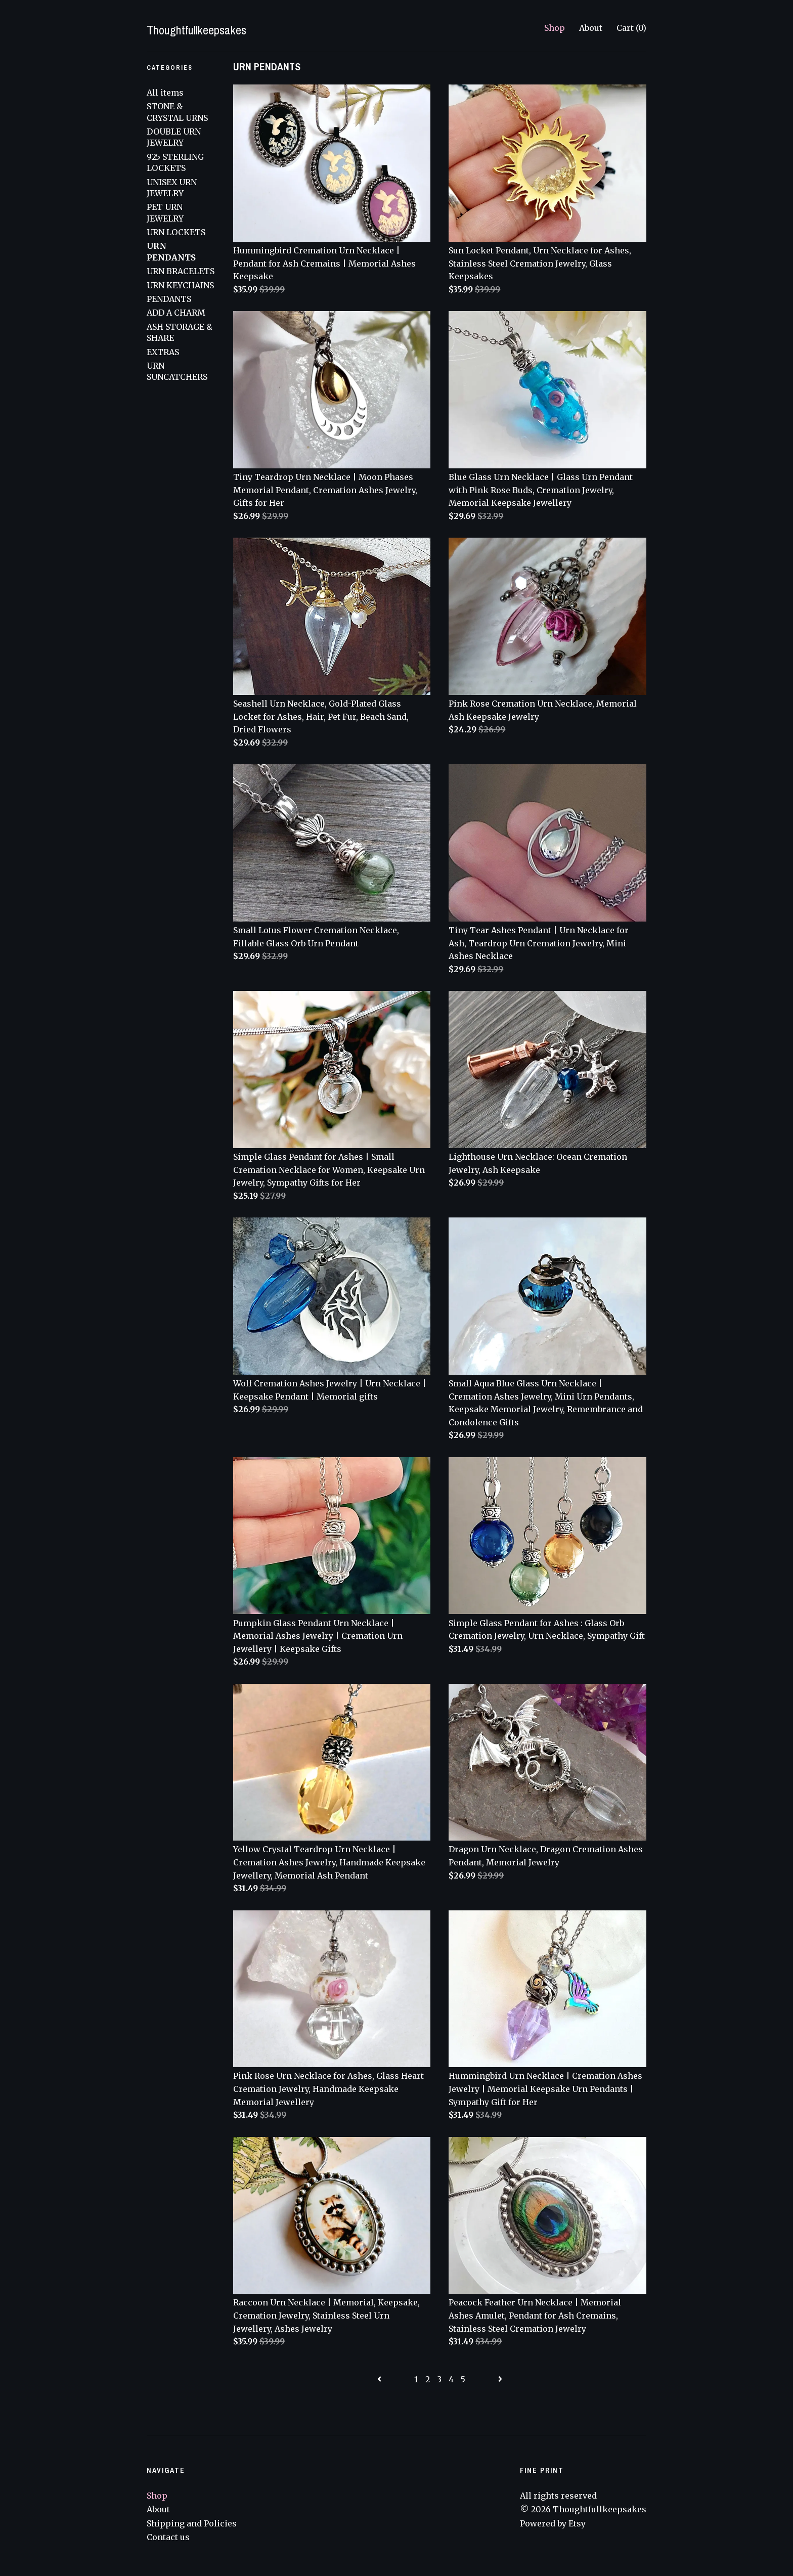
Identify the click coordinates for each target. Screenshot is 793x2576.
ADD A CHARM (176, 313)
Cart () (631, 28)
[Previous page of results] (380, 2379)
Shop (554, 28)
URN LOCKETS (176, 232)
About (590, 28)
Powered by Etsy (553, 2523)
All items (165, 93)
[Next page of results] (500, 2379)
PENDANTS (169, 299)
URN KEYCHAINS (180, 285)
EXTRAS (163, 352)
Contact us (168, 2537)
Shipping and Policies (192, 2523)
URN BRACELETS (180, 271)
